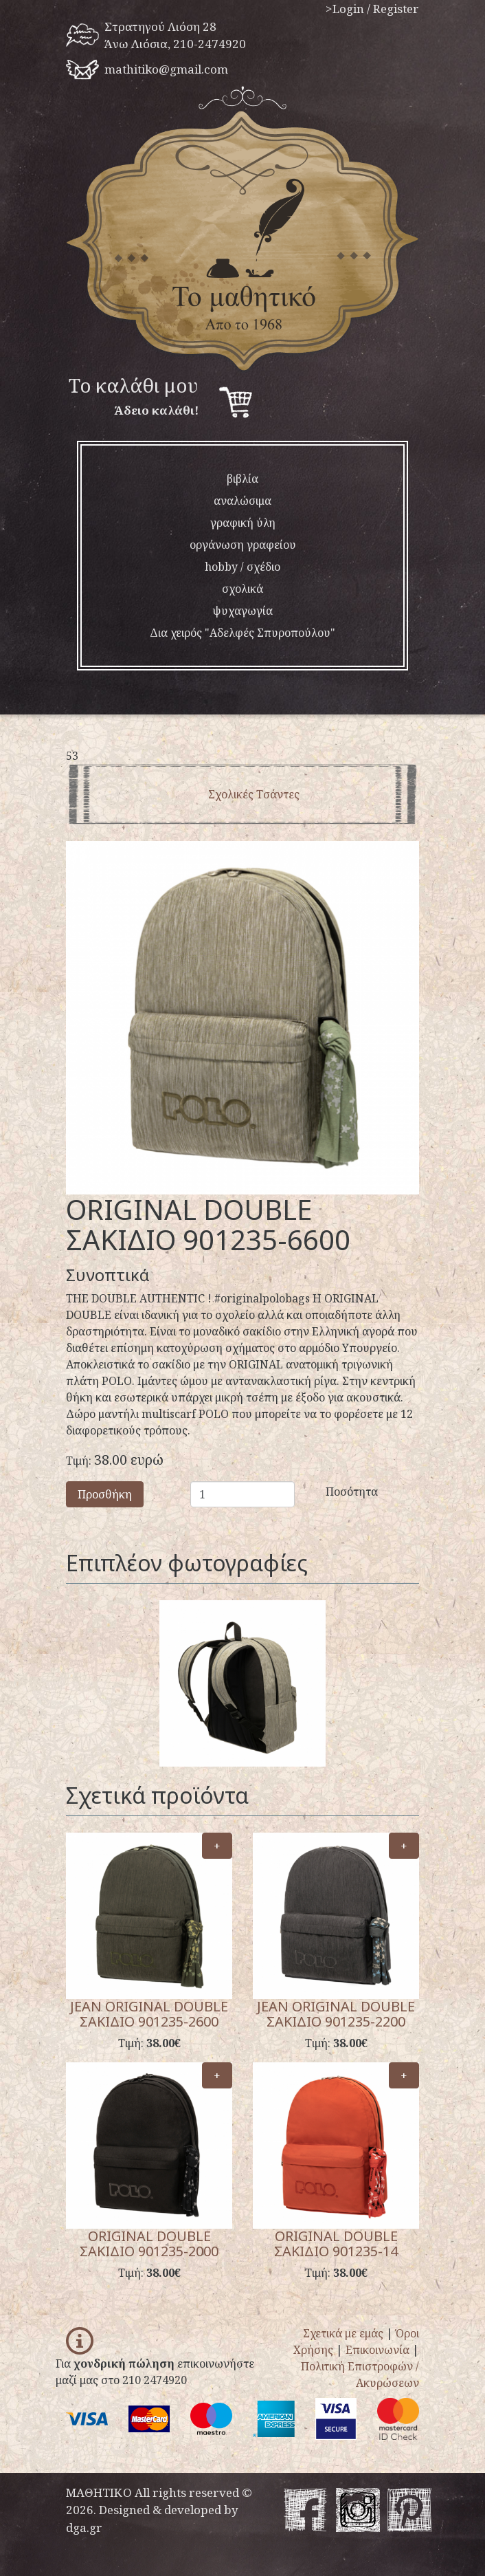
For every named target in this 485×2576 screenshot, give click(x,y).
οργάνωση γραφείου (243, 544)
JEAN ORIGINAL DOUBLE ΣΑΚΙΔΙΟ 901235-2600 (149, 2014)
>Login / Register (372, 9)
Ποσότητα (331, 1491)
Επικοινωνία (377, 2349)
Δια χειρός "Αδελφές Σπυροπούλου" (242, 632)
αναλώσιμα (242, 500)
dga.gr (84, 2527)
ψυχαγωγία (242, 610)
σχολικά (242, 588)
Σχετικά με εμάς (343, 2333)
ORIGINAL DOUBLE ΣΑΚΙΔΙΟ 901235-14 (336, 2243)
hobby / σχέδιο (242, 566)
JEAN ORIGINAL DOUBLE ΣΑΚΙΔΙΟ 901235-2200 (336, 2014)
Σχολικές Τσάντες (254, 794)
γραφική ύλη (242, 522)
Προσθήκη (105, 1494)
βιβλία (242, 478)
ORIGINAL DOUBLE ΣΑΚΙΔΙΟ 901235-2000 (149, 2243)
